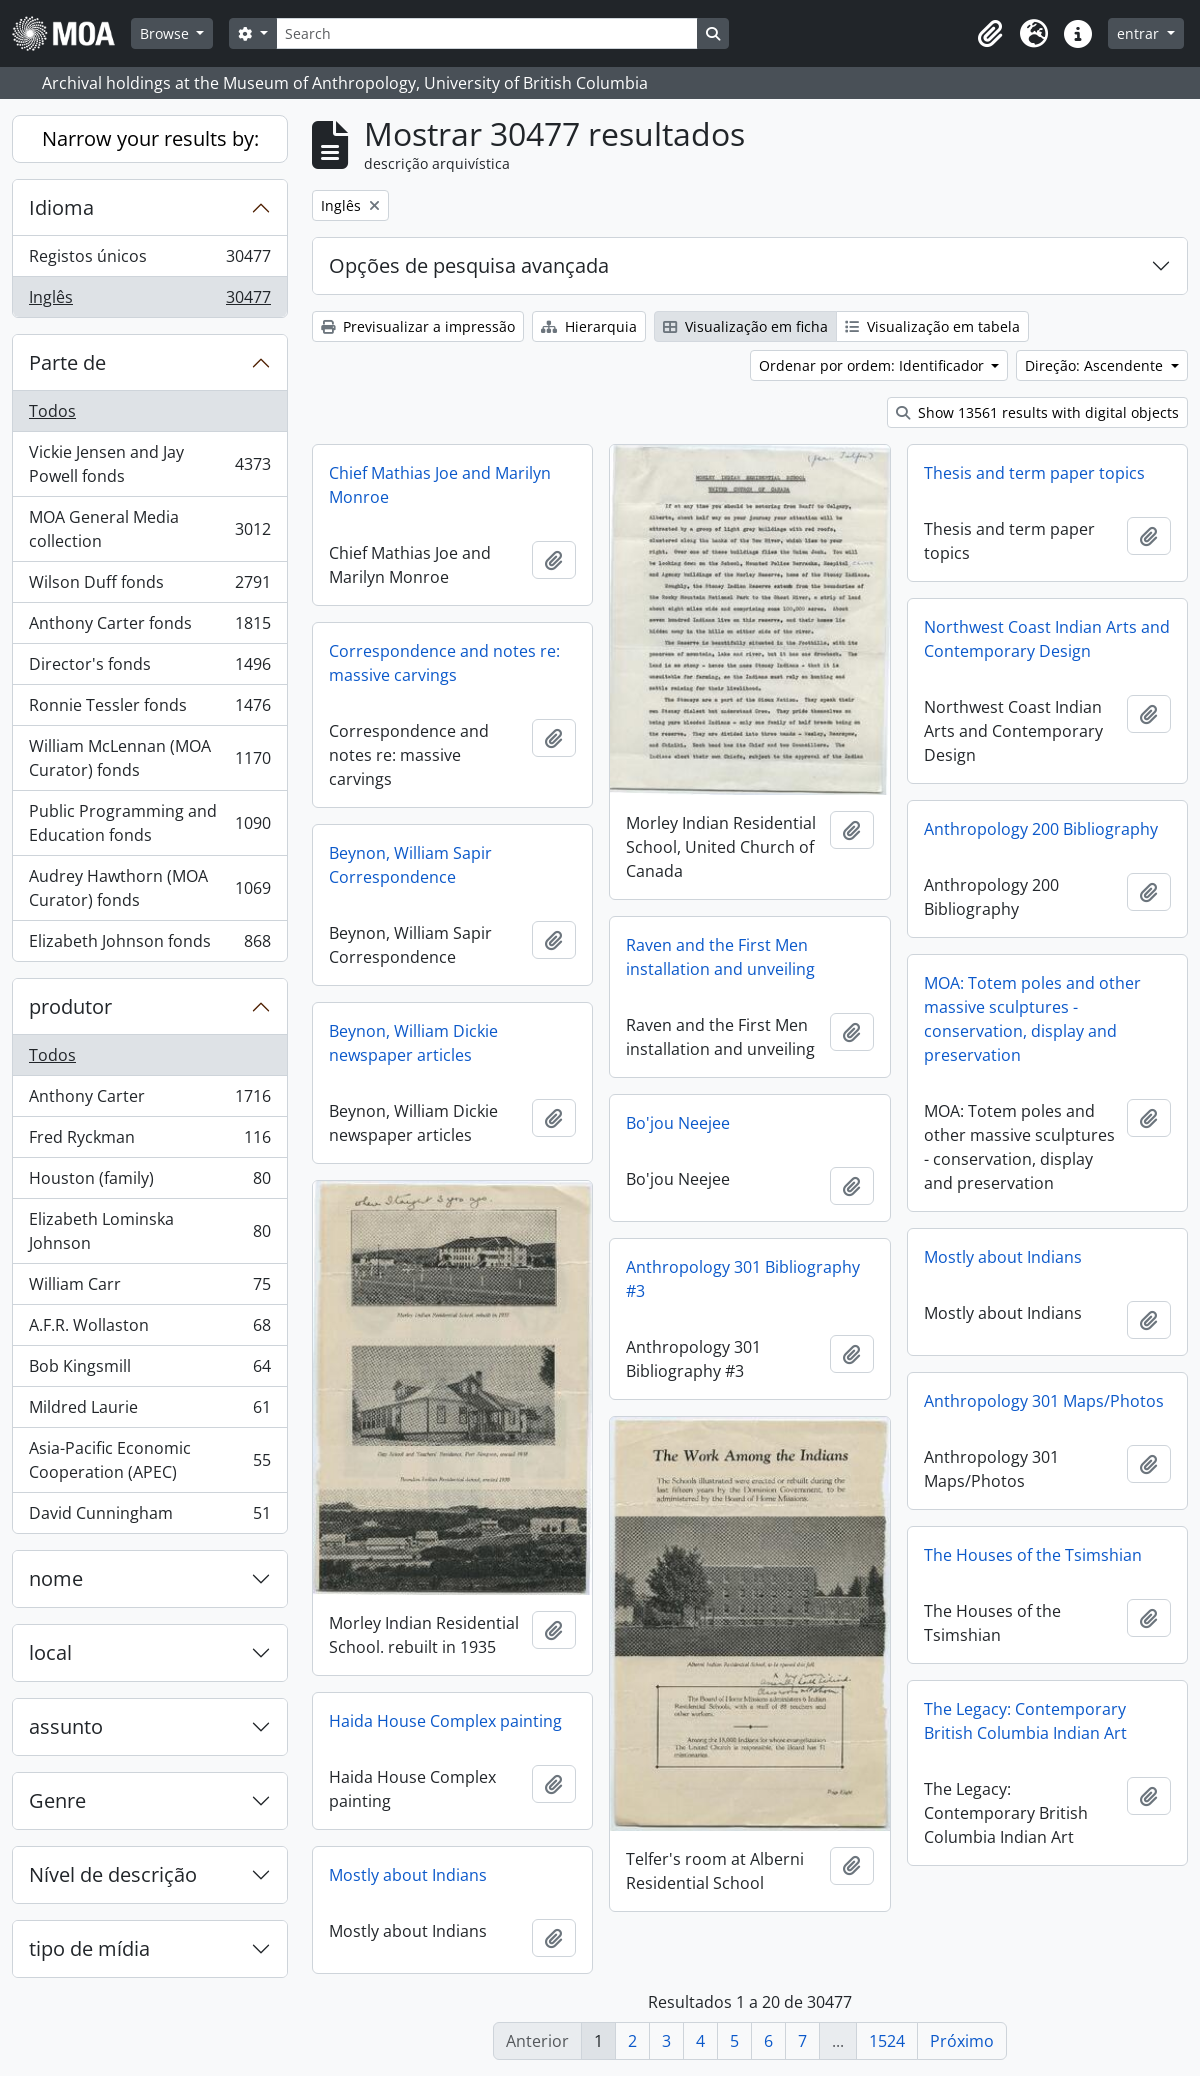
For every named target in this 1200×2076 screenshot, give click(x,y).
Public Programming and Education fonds (149, 823)
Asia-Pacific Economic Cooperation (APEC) (149, 1460)
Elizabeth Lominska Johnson (149, 1231)
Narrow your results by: (150, 138)
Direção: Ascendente (1096, 365)
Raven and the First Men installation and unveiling (720, 957)
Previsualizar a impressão (418, 326)
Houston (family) (149, 1182)
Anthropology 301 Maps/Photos (1044, 1401)
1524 (887, 2041)
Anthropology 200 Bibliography (1041, 829)
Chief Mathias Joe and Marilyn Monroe (440, 485)
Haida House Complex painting (445, 1721)
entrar (1140, 33)
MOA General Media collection (149, 529)
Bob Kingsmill (149, 1370)
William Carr (149, 1288)
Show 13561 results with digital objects (1037, 412)
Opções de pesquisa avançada (469, 265)
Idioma (61, 207)
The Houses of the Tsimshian (1033, 1555)
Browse (166, 33)
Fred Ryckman (149, 1141)
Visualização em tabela (932, 326)
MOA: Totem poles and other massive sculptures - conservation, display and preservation (1032, 1019)
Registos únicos (149, 260)
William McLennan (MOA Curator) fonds (149, 758)
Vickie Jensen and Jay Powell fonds (149, 464)
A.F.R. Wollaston (149, 1329)
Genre (57, 1800)
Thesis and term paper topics (1034, 473)
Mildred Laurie (149, 1411)
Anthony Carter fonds (149, 627)
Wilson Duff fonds (149, 586)
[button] (990, 34)
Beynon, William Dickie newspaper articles (413, 1043)
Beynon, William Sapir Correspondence (410, 865)
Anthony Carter (149, 1100)
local (50, 1652)
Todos (52, 411)
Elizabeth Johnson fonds (149, 945)
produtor (70, 1006)
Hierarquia (589, 326)
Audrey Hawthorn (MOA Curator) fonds (149, 888)
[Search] (487, 33)
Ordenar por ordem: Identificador (873, 365)
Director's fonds (149, 668)
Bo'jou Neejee (678, 1123)
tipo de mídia (89, 1948)
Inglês (149, 301)
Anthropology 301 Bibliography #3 (743, 1279)
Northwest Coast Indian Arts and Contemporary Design (1047, 639)
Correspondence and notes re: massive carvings (444, 663)
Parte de (67, 362)
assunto (66, 1726)
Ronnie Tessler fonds (149, 709)
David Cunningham (149, 1517)
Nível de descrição (113, 1874)
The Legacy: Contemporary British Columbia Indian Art (1025, 1721)
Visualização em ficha (745, 326)
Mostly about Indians (1003, 1257)
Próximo (962, 2041)
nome (56, 1578)
